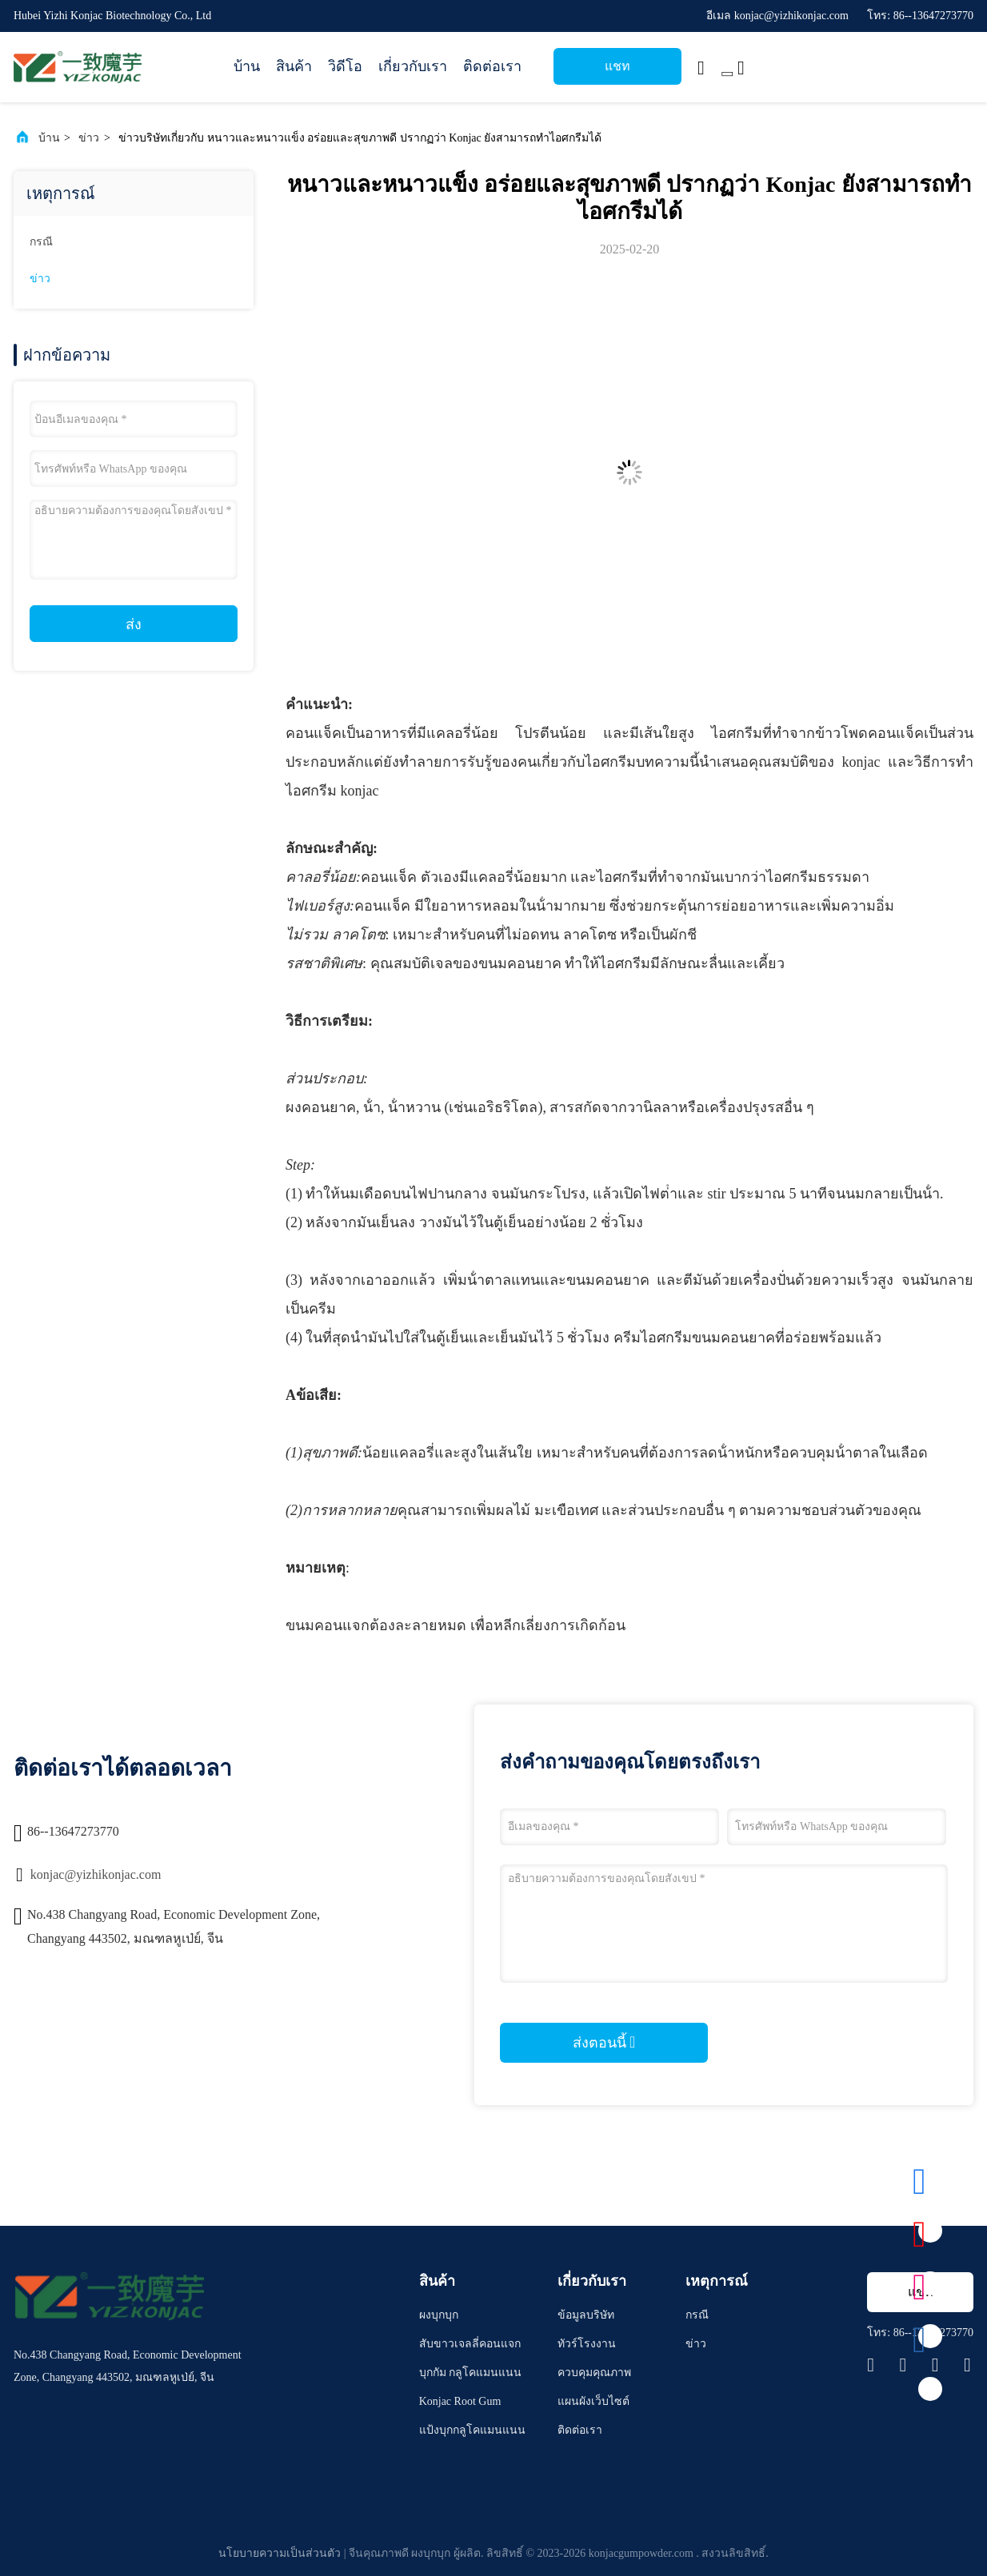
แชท (617, 66)
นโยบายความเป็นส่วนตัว (279, 2553)
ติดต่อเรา (492, 66)
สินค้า (294, 66)
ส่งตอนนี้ (604, 2042)
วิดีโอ (345, 66)
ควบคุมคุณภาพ (594, 2373)
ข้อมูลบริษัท (585, 2315)
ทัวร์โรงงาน (586, 2344)
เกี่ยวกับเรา (412, 66)
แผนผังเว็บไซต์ (593, 2401)
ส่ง (134, 624)
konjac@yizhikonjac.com (96, 1874)
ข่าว (88, 138)
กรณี (41, 242)
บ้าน (247, 66)
